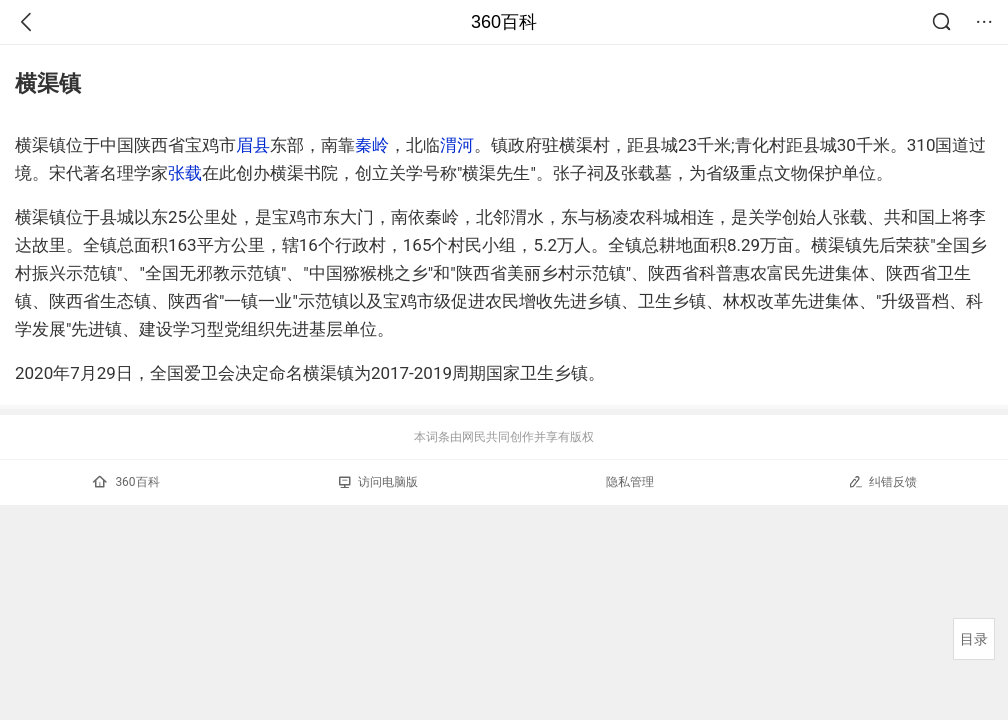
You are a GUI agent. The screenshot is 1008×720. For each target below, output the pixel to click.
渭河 (457, 145)
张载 (185, 173)
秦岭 (372, 145)
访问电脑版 (378, 482)
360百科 (504, 22)
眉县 (253, 145)
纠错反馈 (882, 481)
